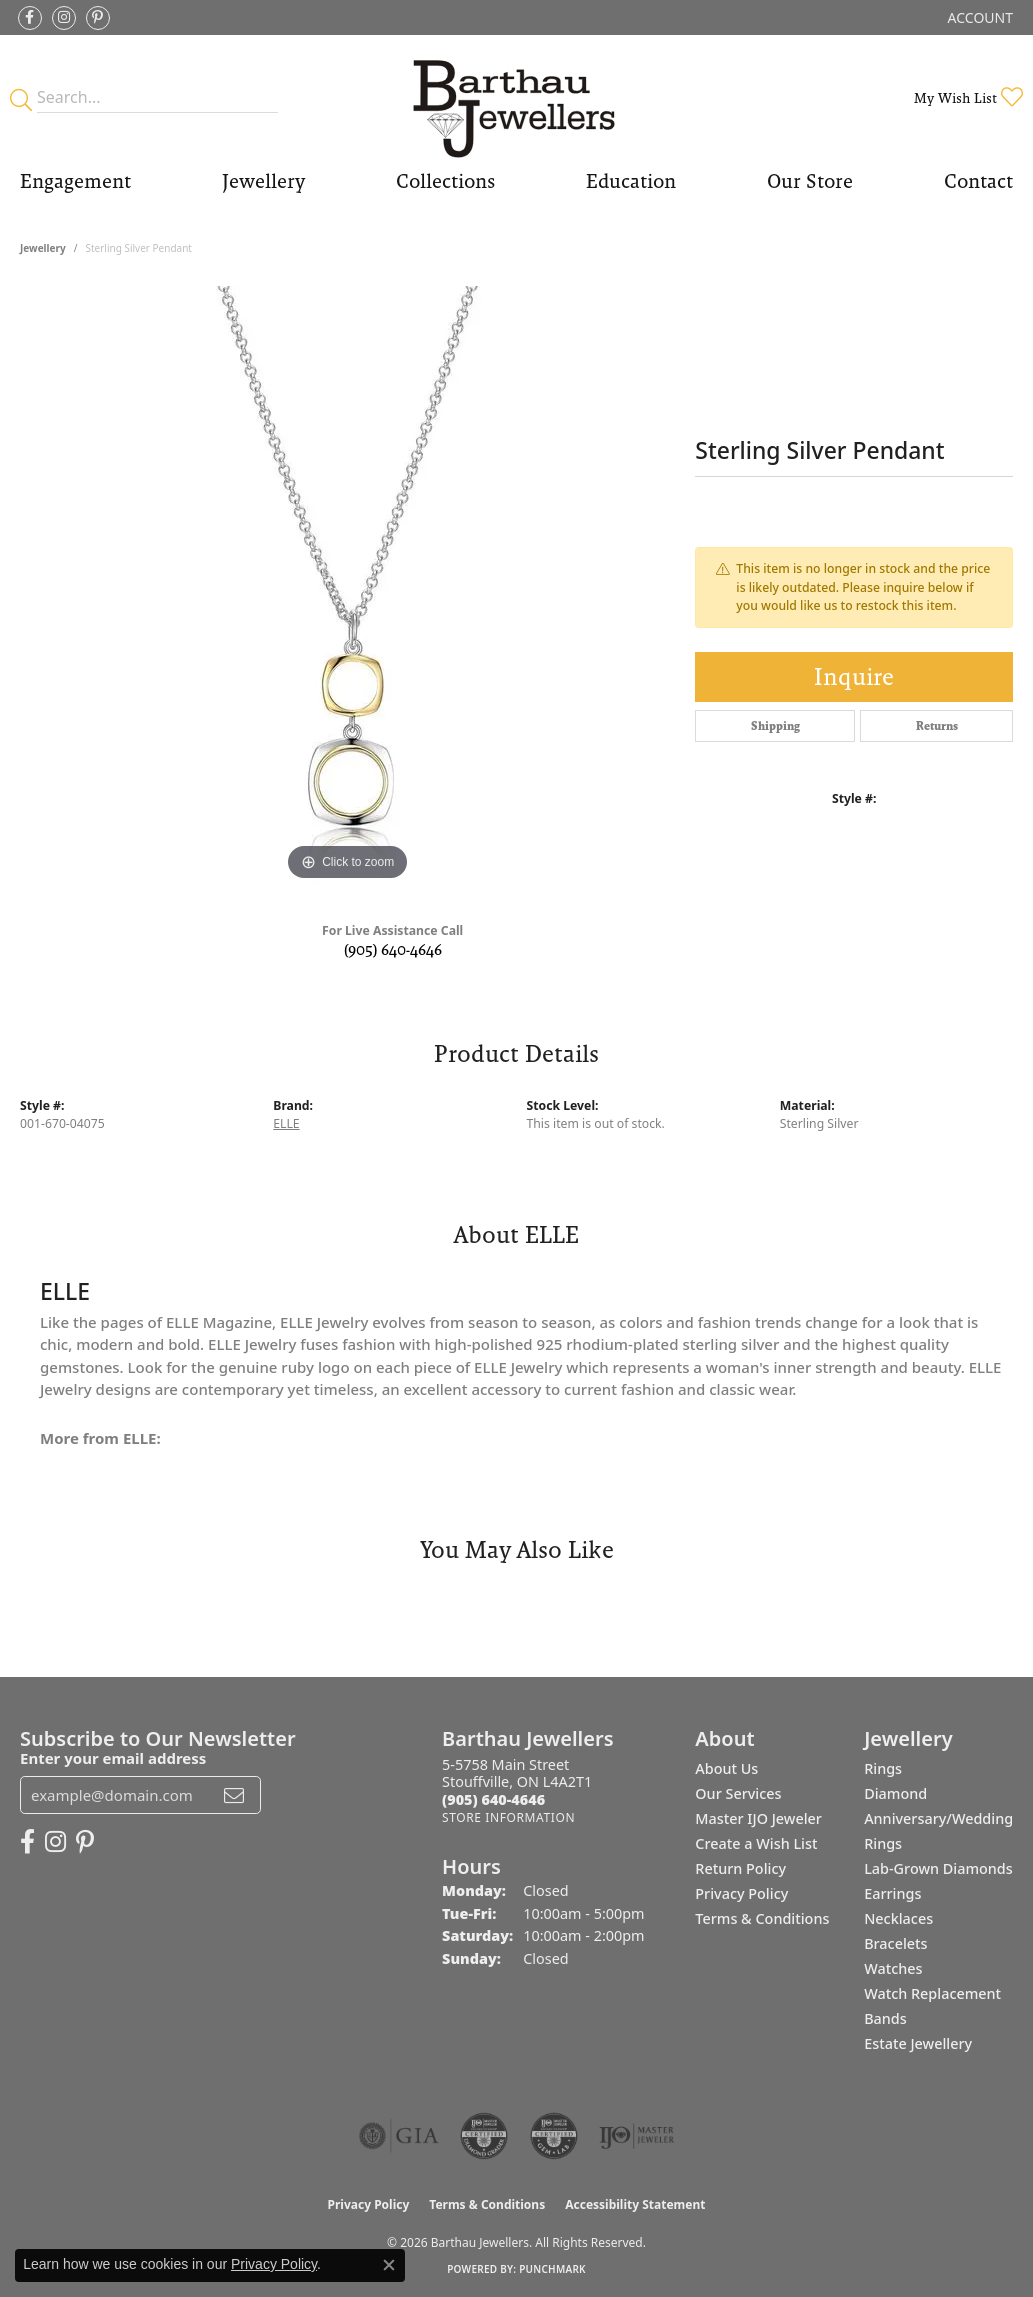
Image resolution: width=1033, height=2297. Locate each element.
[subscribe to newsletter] (234, 1795)
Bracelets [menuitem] (895, 1943)
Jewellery (263, 181)
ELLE (286, 1123)
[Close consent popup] (389, 2265)
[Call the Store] (493, 1799)
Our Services (738, 1793)
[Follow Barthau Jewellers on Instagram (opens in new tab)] (64, 18)
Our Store (810, 181)
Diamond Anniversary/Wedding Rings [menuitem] (938, 1818)
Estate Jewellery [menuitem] (918, 2043)
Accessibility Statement (635, 2204)
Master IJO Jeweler (758, 1818)
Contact (978, 181)
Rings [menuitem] (883, 1768)
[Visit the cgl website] (554, 2136)
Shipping (775, 726)
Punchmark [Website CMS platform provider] (552, 2269)
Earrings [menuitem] (892, 1893)
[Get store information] (508, 1817)
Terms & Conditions (762, 1918)
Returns (937, 726)
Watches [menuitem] (893, 1968)
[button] (978, 17)
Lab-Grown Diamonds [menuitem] (938, 1868)
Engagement (75, 181)
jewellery (43, 248)
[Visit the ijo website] (636, 2136)
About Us (726, 1768)
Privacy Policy (741, 1893)
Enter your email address (113, 1758)
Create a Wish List (756, 1843)
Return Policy (740, 1868)
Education (631, 181)
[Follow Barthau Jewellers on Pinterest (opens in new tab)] (98, 18)
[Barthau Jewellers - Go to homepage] (516, 98)
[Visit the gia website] (399, 2136)
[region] (348, 586)
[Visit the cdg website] (484, 2136)
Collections (445, 181)
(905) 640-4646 (393, 949)
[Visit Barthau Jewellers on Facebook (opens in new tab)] (30, 18)
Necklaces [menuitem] (898, 1918)
